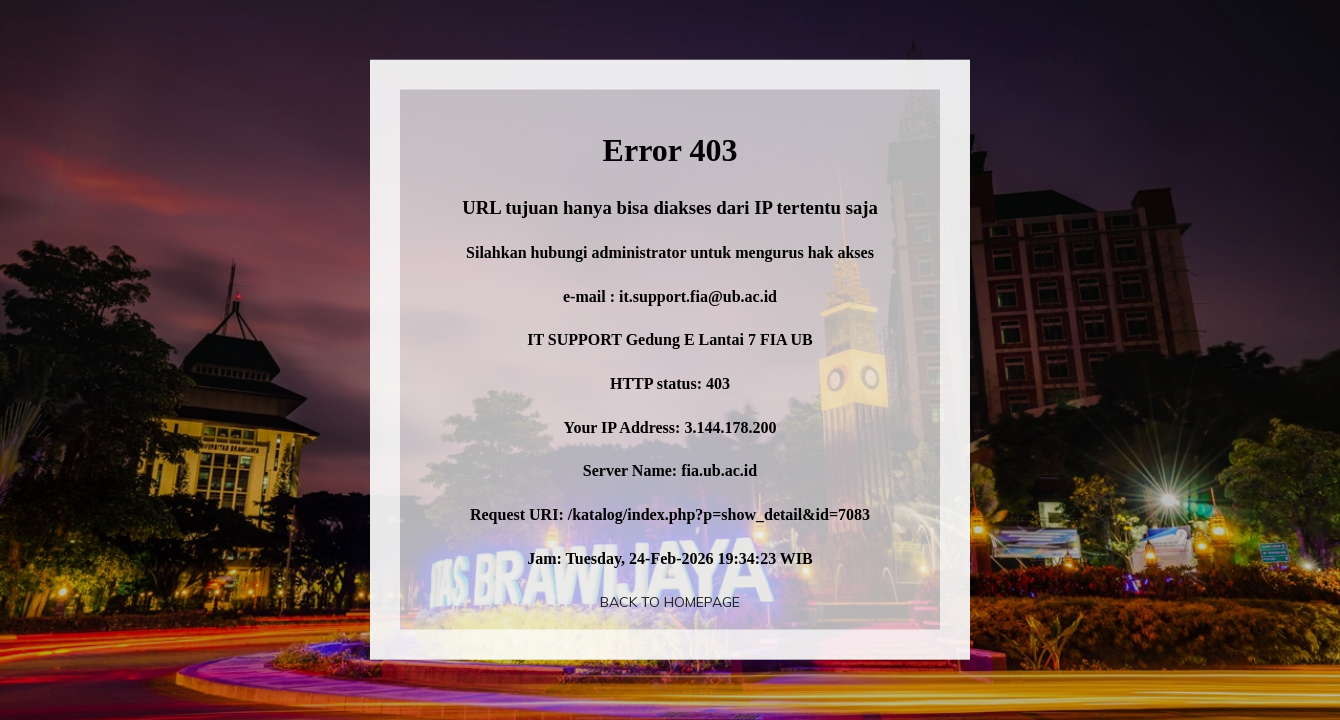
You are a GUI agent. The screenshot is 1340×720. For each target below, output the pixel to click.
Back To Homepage (670, 602)
